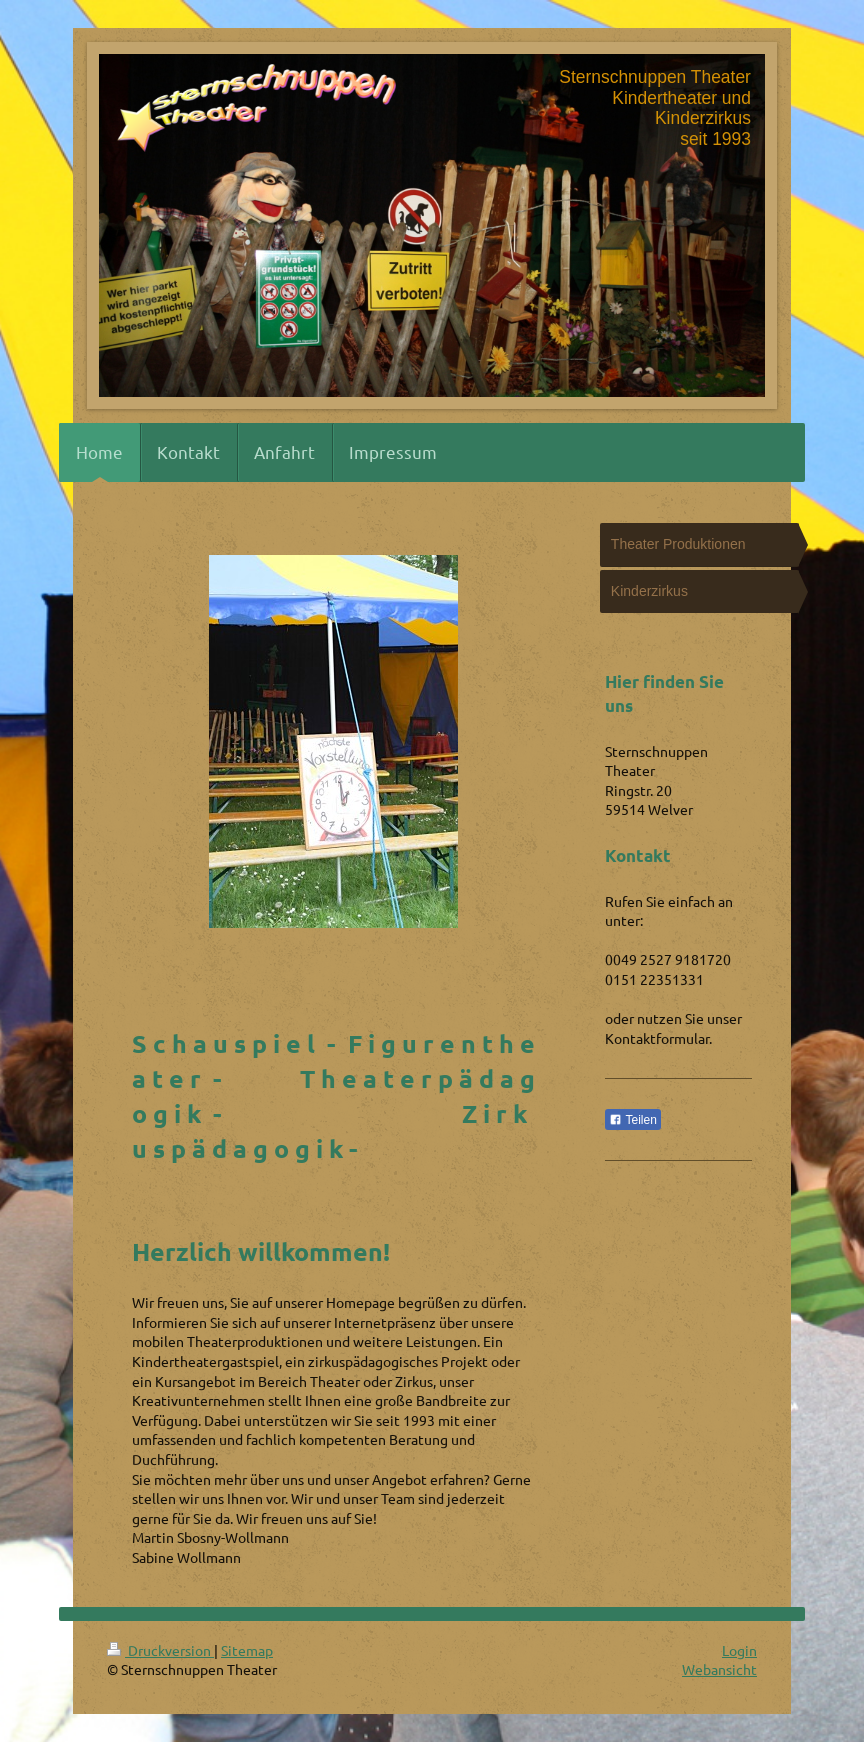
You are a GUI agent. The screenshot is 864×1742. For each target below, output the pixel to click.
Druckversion (160, 1650)
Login (739, 1650)
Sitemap (247, 1650)
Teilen (632, 1120)
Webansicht (719, 1669)
